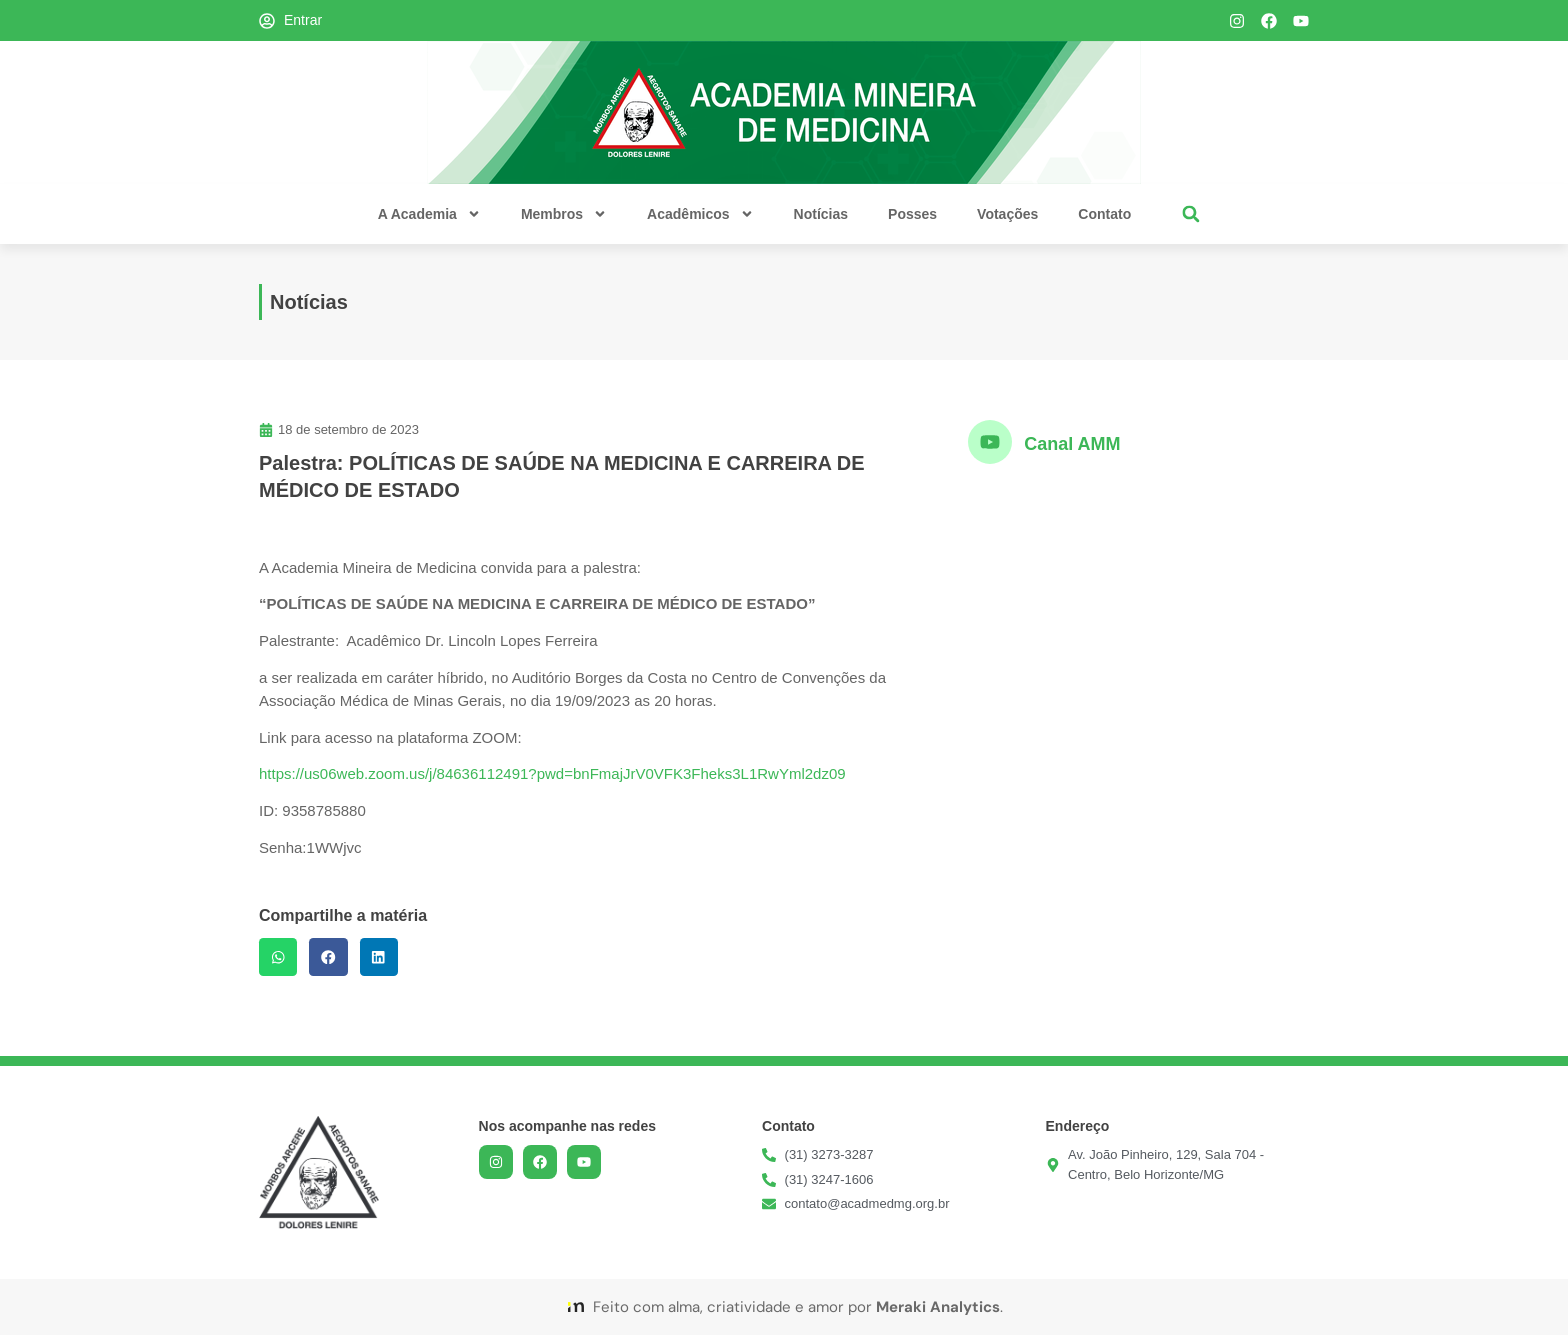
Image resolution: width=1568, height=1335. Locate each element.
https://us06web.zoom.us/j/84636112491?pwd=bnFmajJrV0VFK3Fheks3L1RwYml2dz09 (552, 773)
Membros (564, 214)
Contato (1104, 214)
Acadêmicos (700, 214)
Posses (912, 214)
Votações (1007, 214)
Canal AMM (1072, 444)
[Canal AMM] (990, 442)
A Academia (429, 214)
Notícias (821, 214)
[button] (1190, 214)
